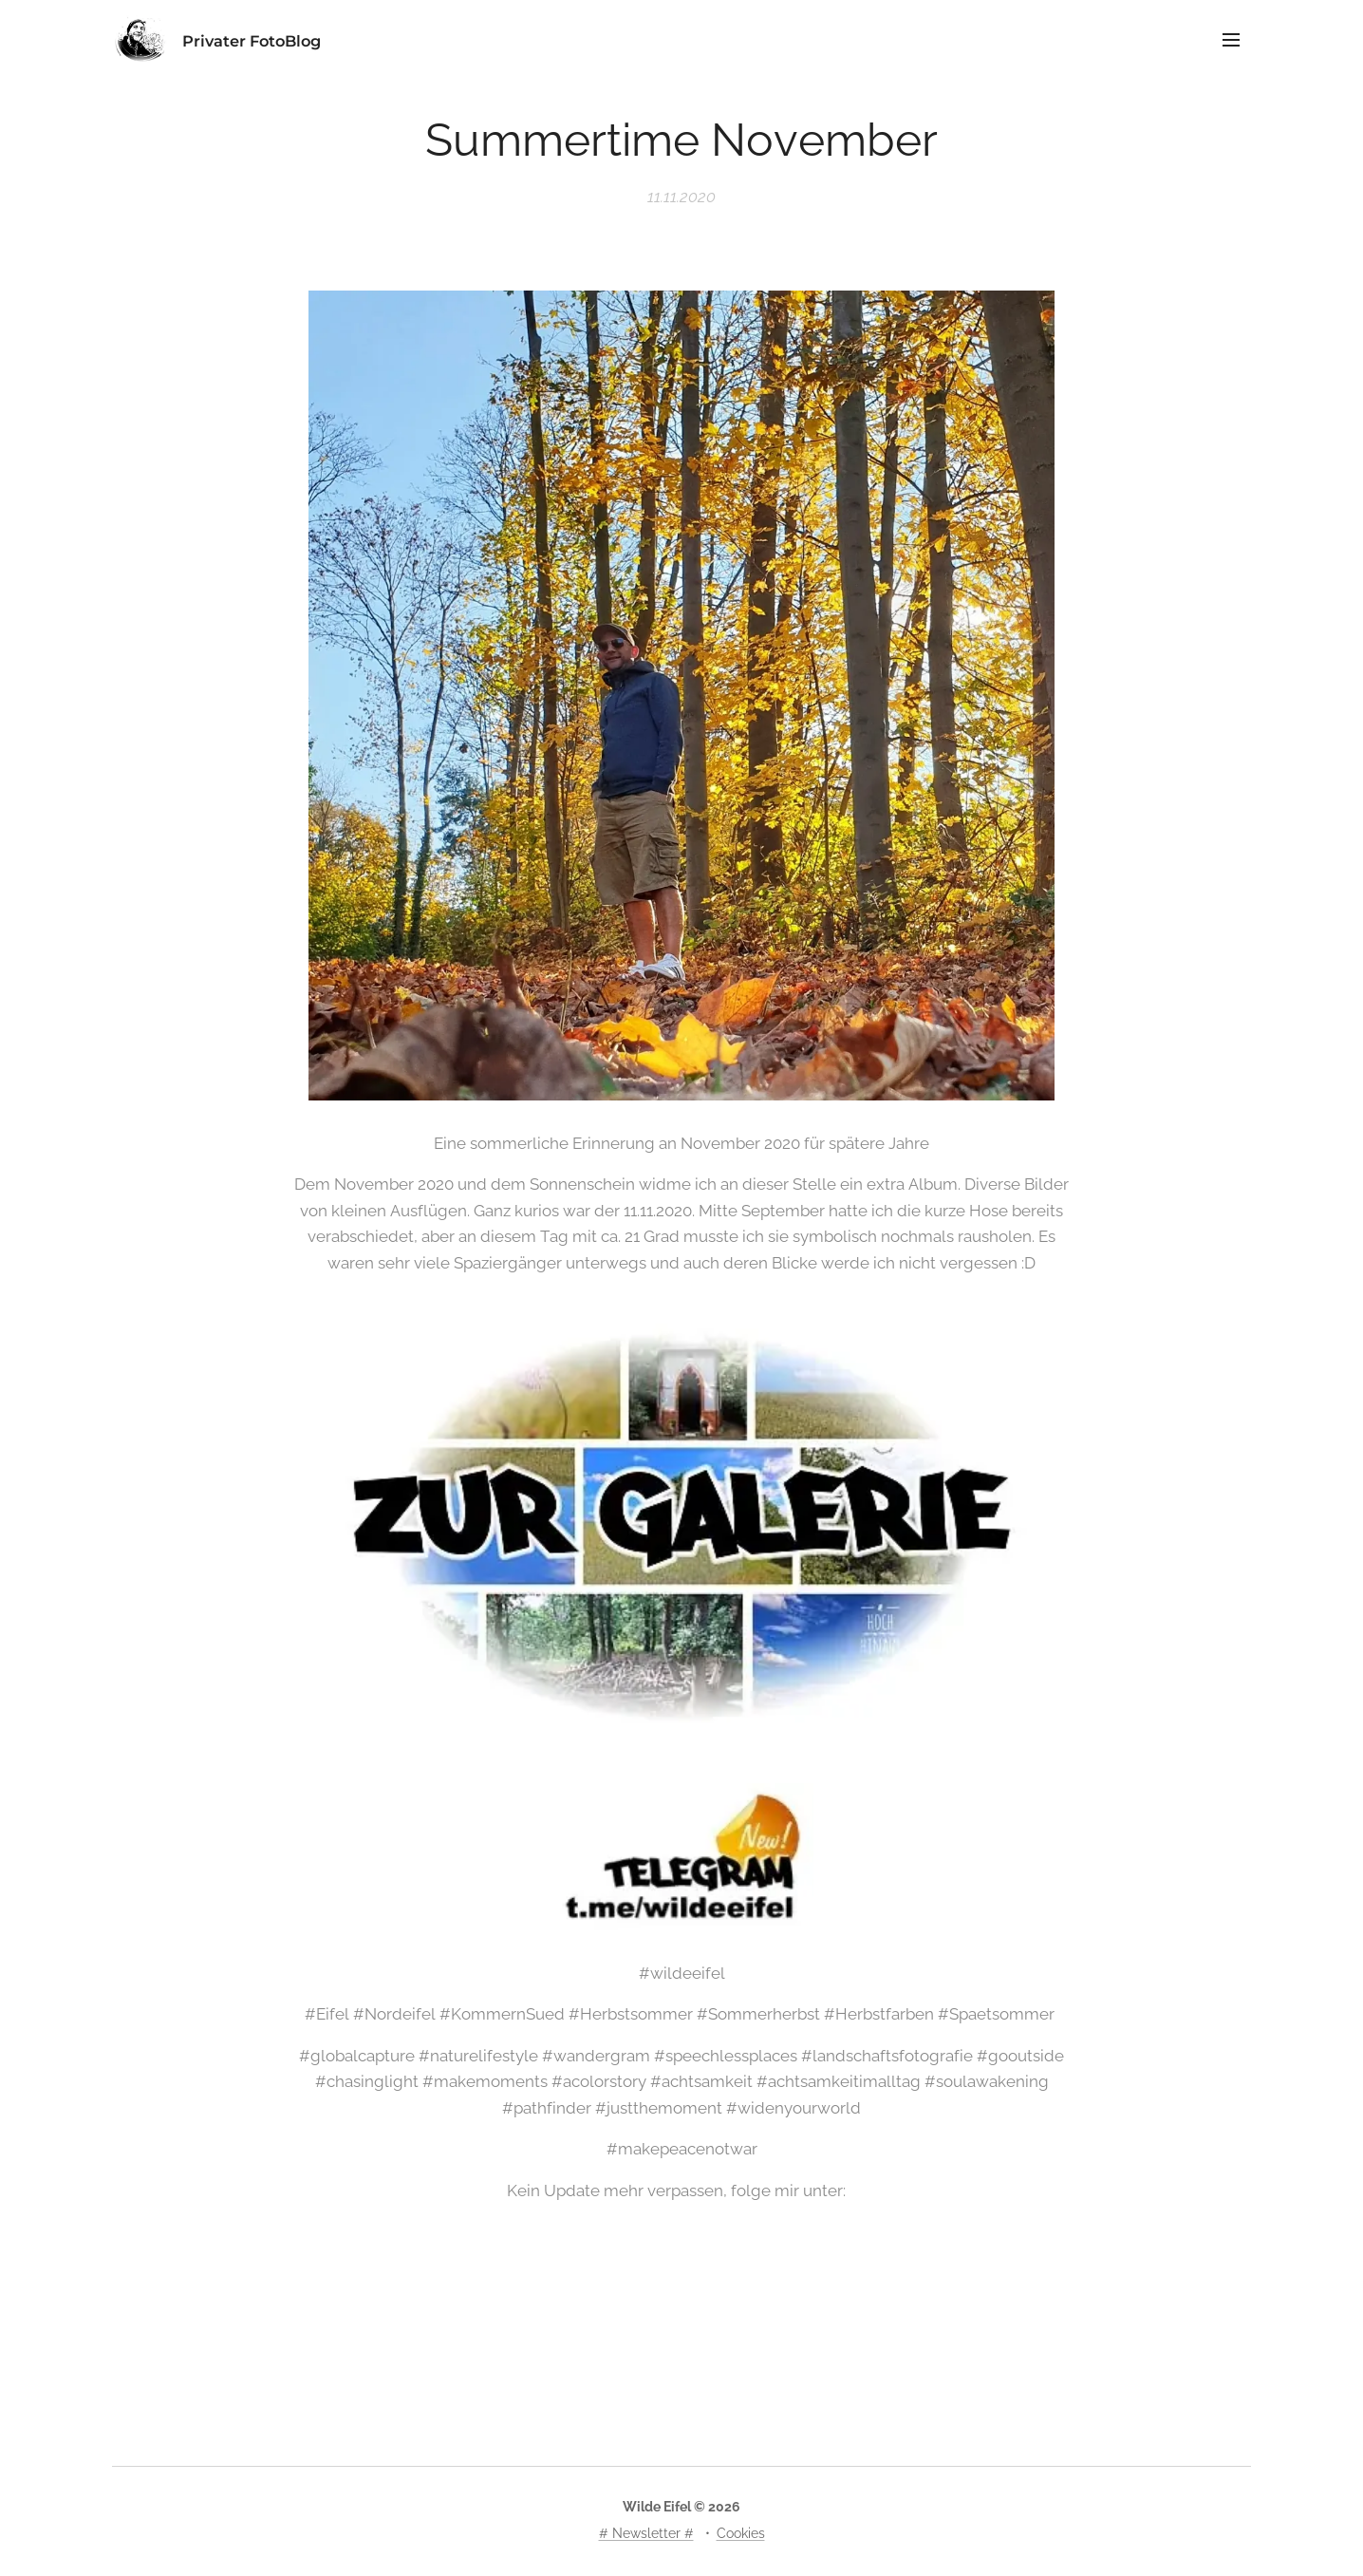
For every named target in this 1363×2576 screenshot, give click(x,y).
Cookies (741, 2533)
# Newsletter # (646, 2533)
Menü (1231, 40)
